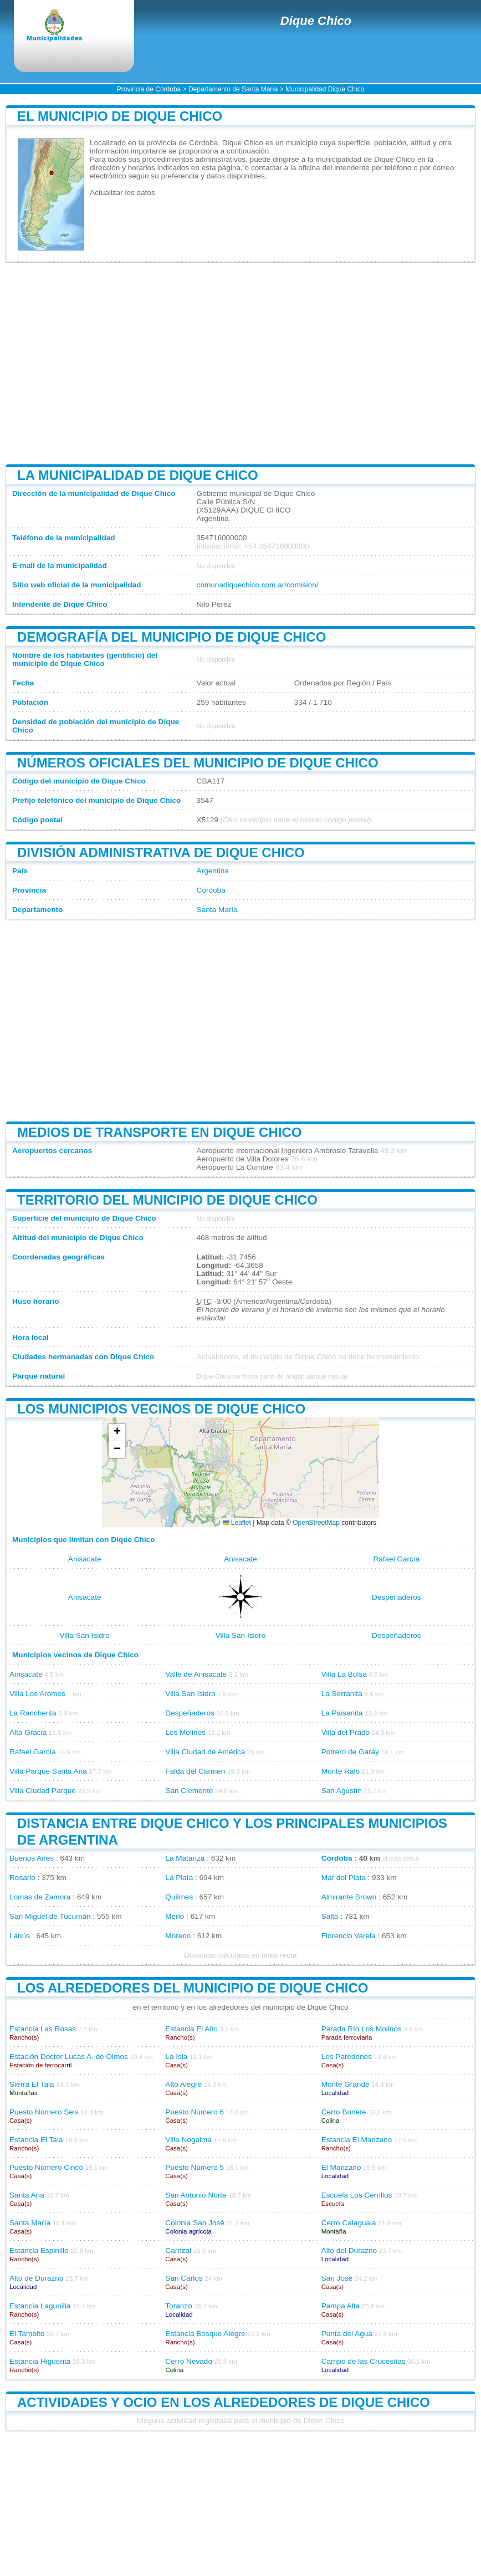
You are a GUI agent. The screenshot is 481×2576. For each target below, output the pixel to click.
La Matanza (184, 1858)
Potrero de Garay (350, 1752)
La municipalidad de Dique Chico (137, 475)
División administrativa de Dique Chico (161, 852)
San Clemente (189, 1790)
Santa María (217, 909)
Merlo (174, 1916)
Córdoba (211, 890)
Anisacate (84, 1559)
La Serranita (341, 1693)
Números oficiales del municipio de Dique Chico (197, 762)
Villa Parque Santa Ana (48, 1771)
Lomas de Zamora (39, 1897)
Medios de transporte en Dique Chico (159, 1132)
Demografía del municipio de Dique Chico (171, 636)
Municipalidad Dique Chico (324, 89)
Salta (330, 1916)
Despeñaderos (396, 1597)
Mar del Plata (343, 1877)
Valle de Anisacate (196, 1674)
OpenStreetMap (316, 1523)
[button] (117, 1432)
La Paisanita (342, 1713)
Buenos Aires (31, 1858)
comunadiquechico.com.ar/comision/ (258, 585)
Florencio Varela (348, 1936)
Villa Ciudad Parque (42, 1790)
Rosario (22, 1877)
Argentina (213, 871)
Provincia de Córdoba (149, 89)
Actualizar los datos (122, 192)
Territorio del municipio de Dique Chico (167, 1199)
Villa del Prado (345, 1732)
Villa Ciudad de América (205, 1752)
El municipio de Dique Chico (119, 116)
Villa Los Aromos (37, 1693)
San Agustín (341, 1790)
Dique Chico (315, 21)
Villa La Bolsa (344, 1674)
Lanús (19, 1936)
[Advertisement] (240, 363)
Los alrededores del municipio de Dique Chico (192, 1987)
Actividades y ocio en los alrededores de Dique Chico (223, 2402)
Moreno (178, 1936)
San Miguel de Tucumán (50, 1916)
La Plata (179, 1877)
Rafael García (396, 1559)
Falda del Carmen (195, 1771)
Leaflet (237, 1523)
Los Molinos (185, 1732)
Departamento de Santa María (233, 89)
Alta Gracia (28, 1732)
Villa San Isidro (84, 1635)
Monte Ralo (340, 1771)
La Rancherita (33, 1713)
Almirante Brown (349, 1897)
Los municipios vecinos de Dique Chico (161, 1408)
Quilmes (179, 1897)
